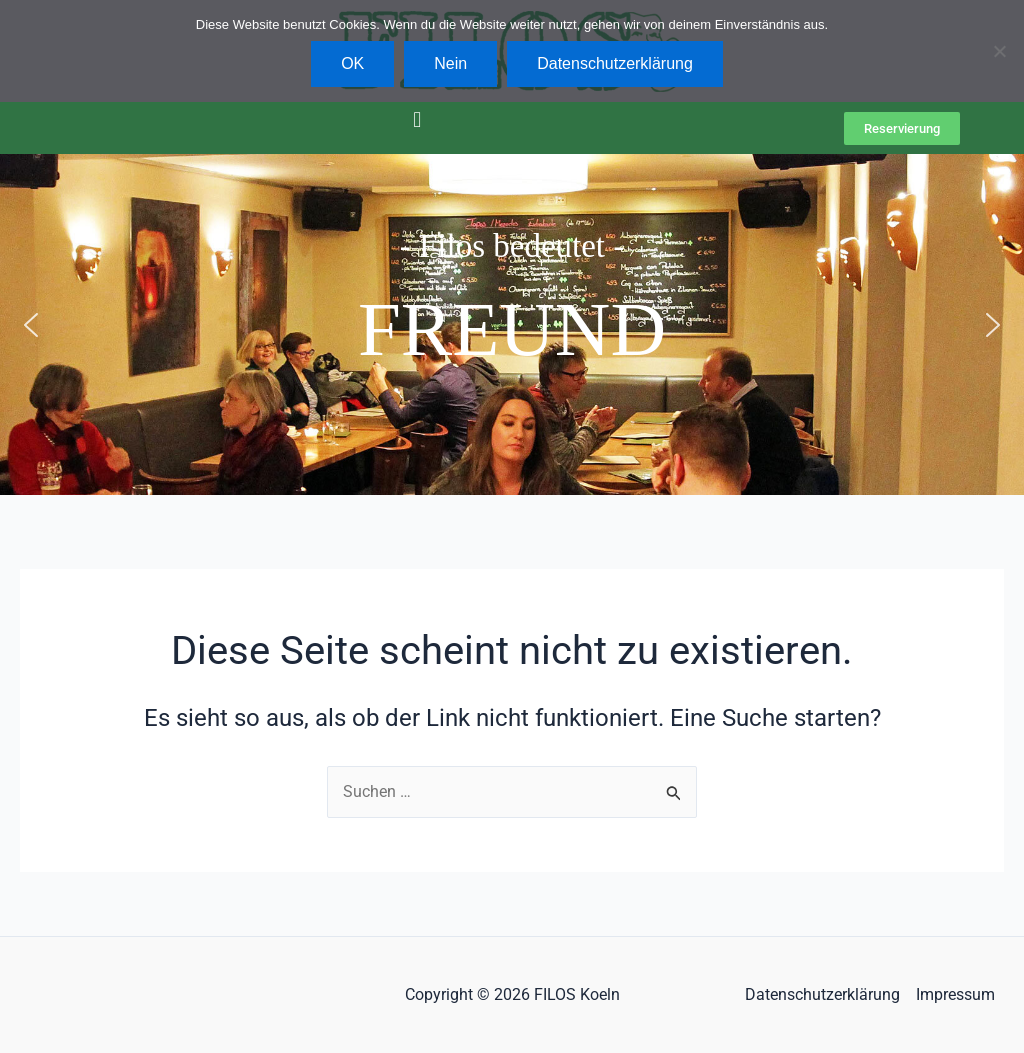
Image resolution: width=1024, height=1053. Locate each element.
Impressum (955, 994)
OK (352, 63)
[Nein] (999, 51)
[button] (416, 119)
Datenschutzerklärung (822, 994)
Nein (450, 63)
